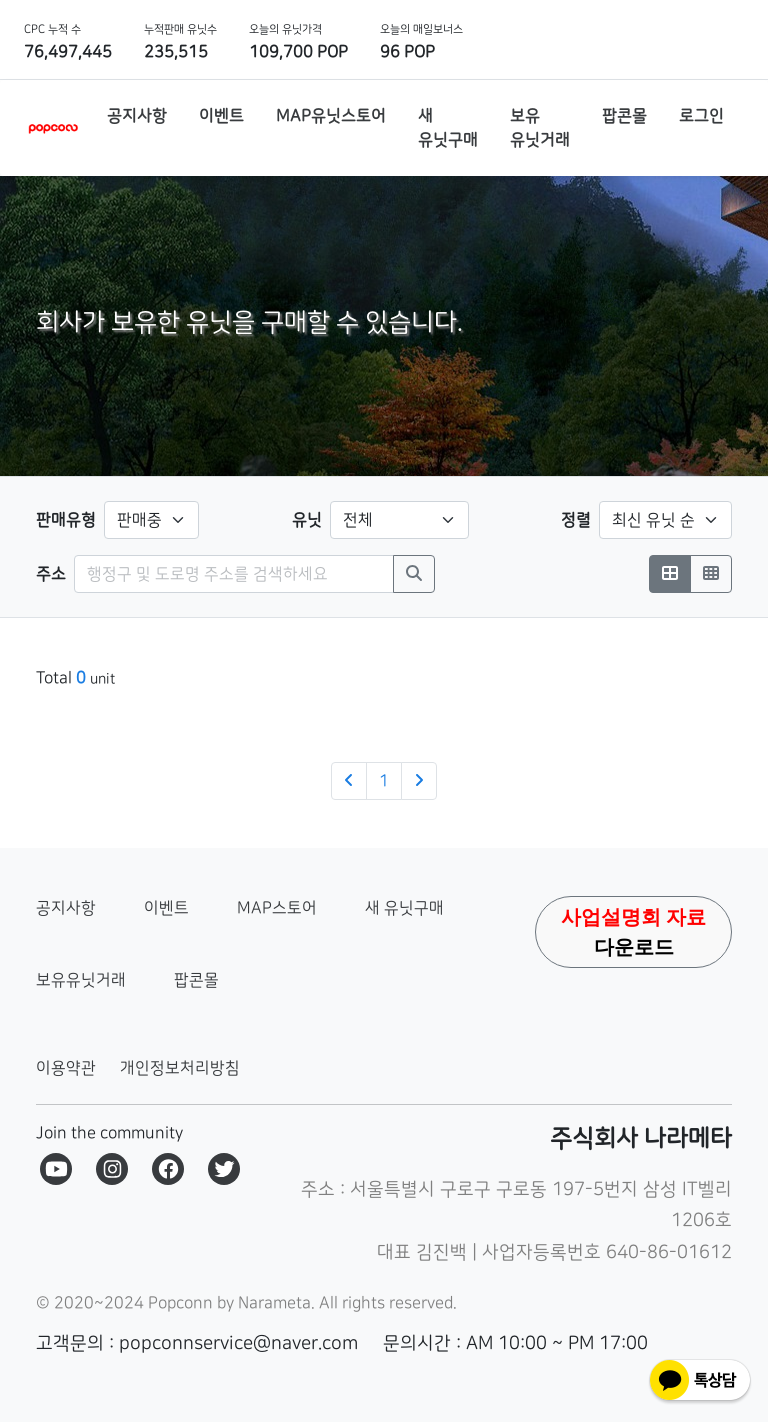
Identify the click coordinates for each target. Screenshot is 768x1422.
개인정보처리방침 (180, 1068)
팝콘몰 (196, 980)
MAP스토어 (277, 908)
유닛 (307, 520)
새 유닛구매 (404, 908)
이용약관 (66, 1068)
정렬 (576, 520)
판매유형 (66, 520)
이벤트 (166, 908)
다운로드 (633, 932)
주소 (51, 574)
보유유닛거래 (81, 980)
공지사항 (66, 908)
